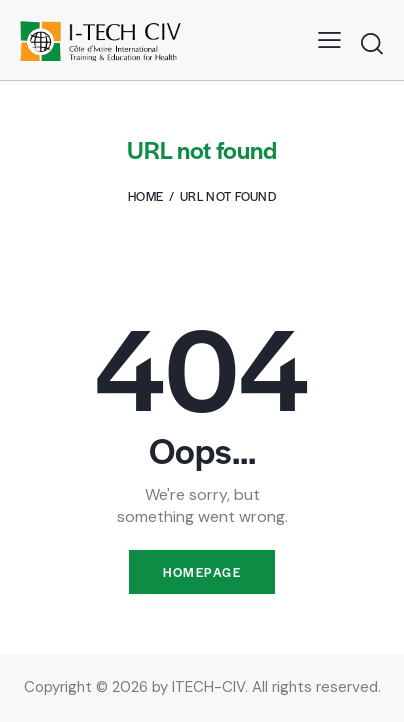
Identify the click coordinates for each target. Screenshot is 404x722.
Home (145, 196)
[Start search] (371, 43)
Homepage (202, 572)
